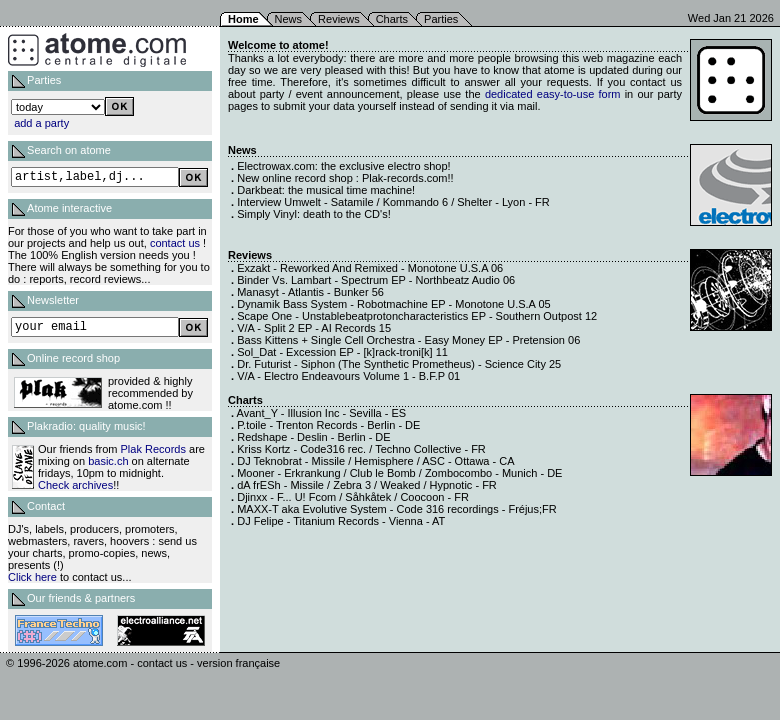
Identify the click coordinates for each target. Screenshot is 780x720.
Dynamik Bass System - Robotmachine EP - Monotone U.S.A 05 (393, 304)
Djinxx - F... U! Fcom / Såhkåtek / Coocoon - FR (353, 497)
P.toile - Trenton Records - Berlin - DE (328, 425)
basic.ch (108, 461)
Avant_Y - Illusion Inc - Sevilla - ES (322, 413)
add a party (41, 123)
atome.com (100, 663)
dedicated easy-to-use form (553, 94)
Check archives (75, 485)
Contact (46, 506)
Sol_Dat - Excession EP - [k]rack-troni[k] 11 (342, 352)
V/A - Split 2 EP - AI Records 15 (314, 328)
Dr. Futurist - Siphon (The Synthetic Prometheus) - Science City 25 (399, 364)
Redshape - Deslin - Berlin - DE (313, 437)
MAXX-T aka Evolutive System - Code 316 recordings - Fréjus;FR (397, 509)
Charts (392, 19)
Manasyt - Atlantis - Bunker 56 (310, 292)
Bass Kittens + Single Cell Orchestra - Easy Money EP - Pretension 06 (408, 340)
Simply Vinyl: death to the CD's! (314, 214)
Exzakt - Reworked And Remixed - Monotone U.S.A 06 (370, 268)
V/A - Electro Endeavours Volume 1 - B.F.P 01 (348, 376)
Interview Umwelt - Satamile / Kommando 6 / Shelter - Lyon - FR (393, 202)
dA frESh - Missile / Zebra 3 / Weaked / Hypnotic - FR (367, 485)
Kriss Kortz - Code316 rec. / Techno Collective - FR (361, 449)
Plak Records (153, 449)
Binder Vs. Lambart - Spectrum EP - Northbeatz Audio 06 (376, 280)
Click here (32, 577)
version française (238, 663)
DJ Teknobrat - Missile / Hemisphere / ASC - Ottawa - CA (375, 461)
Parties (441, 19)
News (289, 19)
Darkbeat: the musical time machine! (326, 190)
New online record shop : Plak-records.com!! (345, 178)
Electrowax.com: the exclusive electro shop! (343, 166)
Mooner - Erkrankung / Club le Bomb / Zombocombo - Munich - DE (399, 473)
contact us (175, 243)
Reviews (339, 19)
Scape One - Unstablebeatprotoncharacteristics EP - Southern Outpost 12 (417, 316)
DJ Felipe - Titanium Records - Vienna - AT (341, 521)
